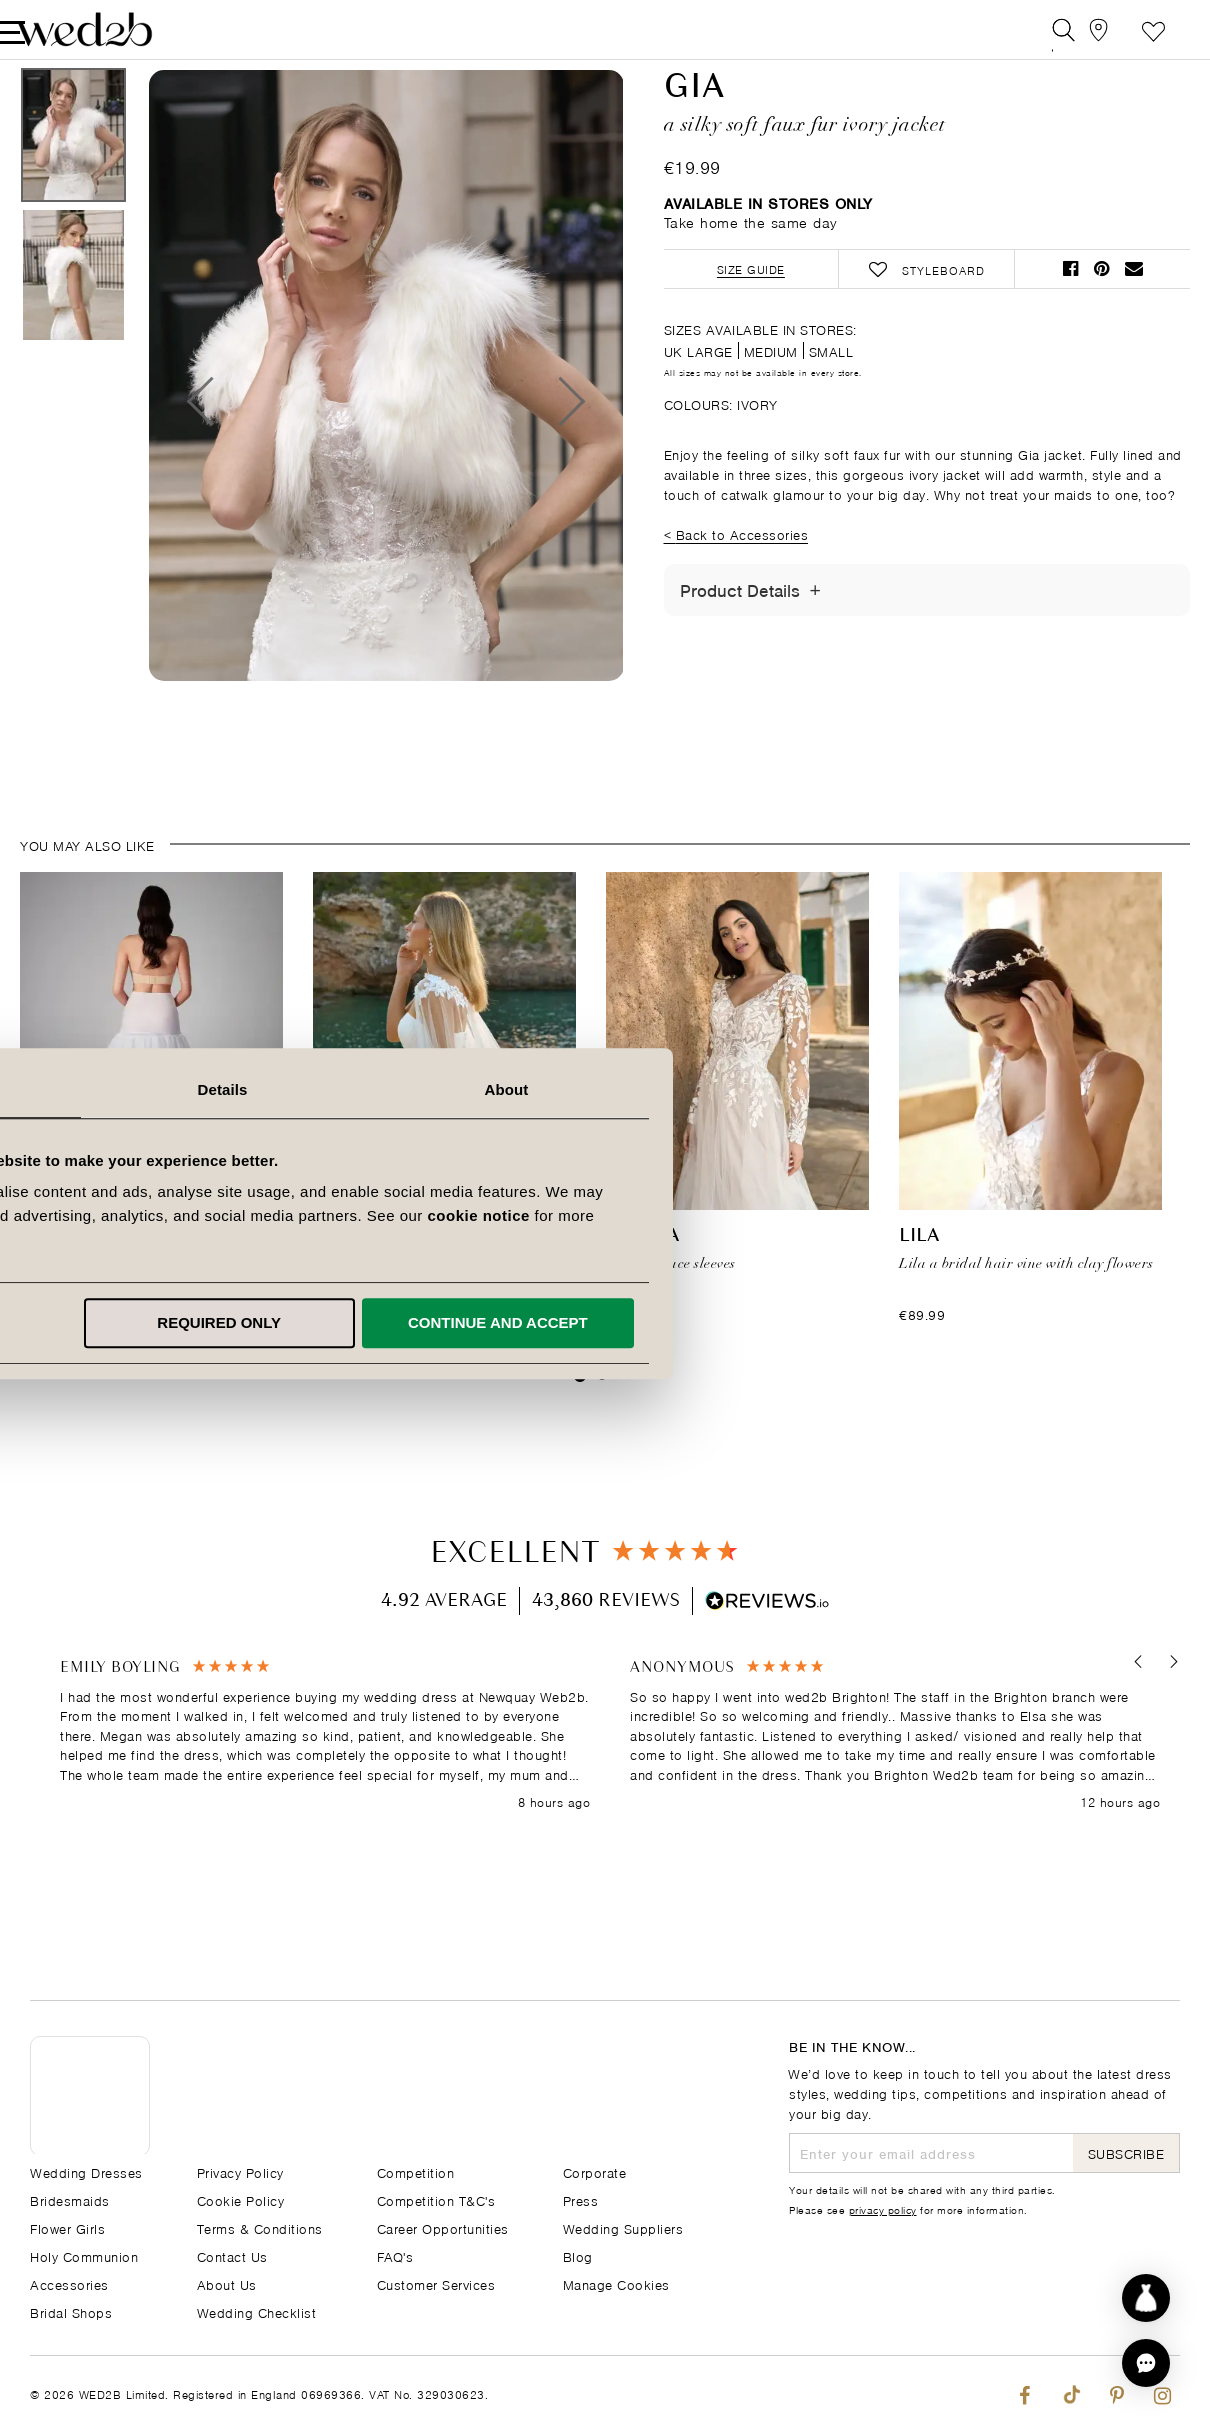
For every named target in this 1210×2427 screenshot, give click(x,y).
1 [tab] (580, 1424)
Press (581, 2199)
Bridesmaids (70, 2199)
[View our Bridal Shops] (1078, 34)
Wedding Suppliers (623, 2227)
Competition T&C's (436, 2199)
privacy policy (883, 2209)
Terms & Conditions (260, 2227)
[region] (610, 1784)
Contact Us (232, 2255)
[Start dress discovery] (1146, 2298)
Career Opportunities (443, 2227)
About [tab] (889, 1089)
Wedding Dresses (86, 2171)
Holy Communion (84, 2255)
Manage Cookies (616, 2283)
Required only (602, 1322)
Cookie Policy (241, 2199)
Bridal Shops (71, 2311)
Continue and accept (881, 1322)
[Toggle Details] (815, 639)
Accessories (69, 2283)
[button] (1132, 1711)
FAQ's (395, 2255)
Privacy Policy (240, 2171)
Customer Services (436, 2283)
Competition (416, 2171)
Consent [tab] (321, 1089)
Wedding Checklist (257, 2311)
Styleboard (1123, 34)
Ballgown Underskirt (137, 1286)
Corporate (595, 2171)
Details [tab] (605, 1089)
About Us (227, 2283)
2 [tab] (602, 1424)
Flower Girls (67, 2227)
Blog (578, 2255)
